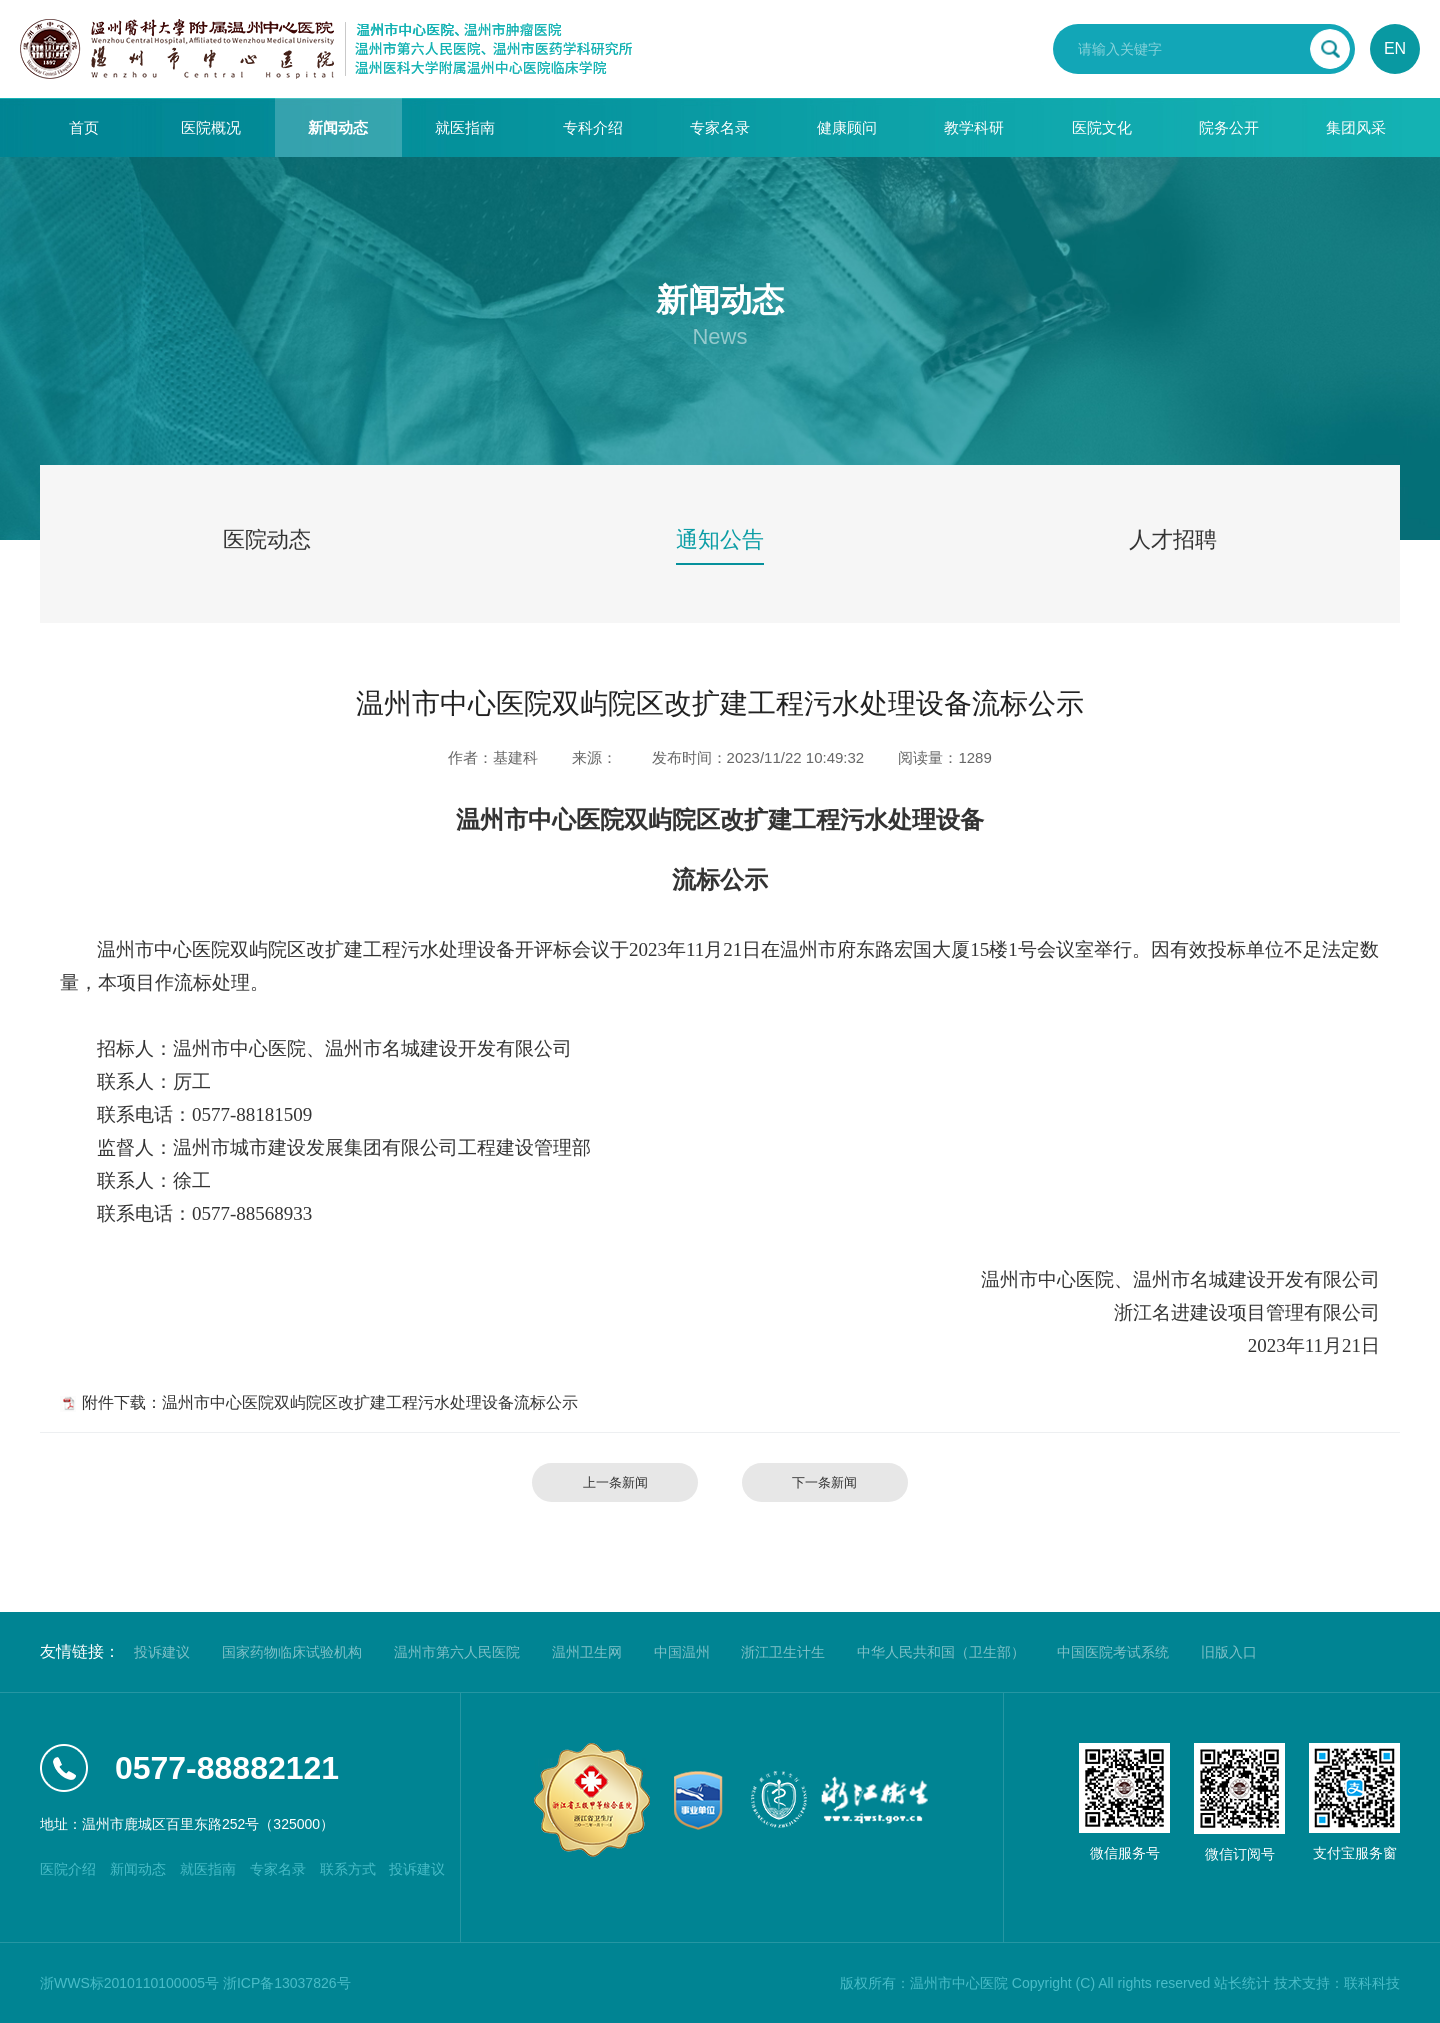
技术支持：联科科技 (1337, 1983)
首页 (84, 127)
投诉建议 (162, 1652)
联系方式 (348, 1869)
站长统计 (1242, 1983)
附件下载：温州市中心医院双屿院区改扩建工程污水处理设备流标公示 (330, 1402)
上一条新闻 (615, 1482)
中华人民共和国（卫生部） (941, 1652)
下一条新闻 (824, 1482)
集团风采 (1356, 127)
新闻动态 (338, 127)
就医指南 (465, 127)
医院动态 (267, 539)
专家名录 (720, 127)
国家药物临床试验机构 (292, 1652)
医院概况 (211, 127)
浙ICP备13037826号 (287, 1983)
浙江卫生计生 (783, 1652)
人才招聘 (1173, 539)
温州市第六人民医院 (457, 1652)
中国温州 (682, 1652)
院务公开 (1229, 127)
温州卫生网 (587, 1652)
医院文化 (1102, 127)
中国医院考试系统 (1113, 1652)
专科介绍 (593, 127)
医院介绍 (68, 1869)
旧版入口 (1229, 1652)
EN (1395, 48)
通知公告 (720, 539)
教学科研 (974, 127)
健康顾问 (847, 127)
